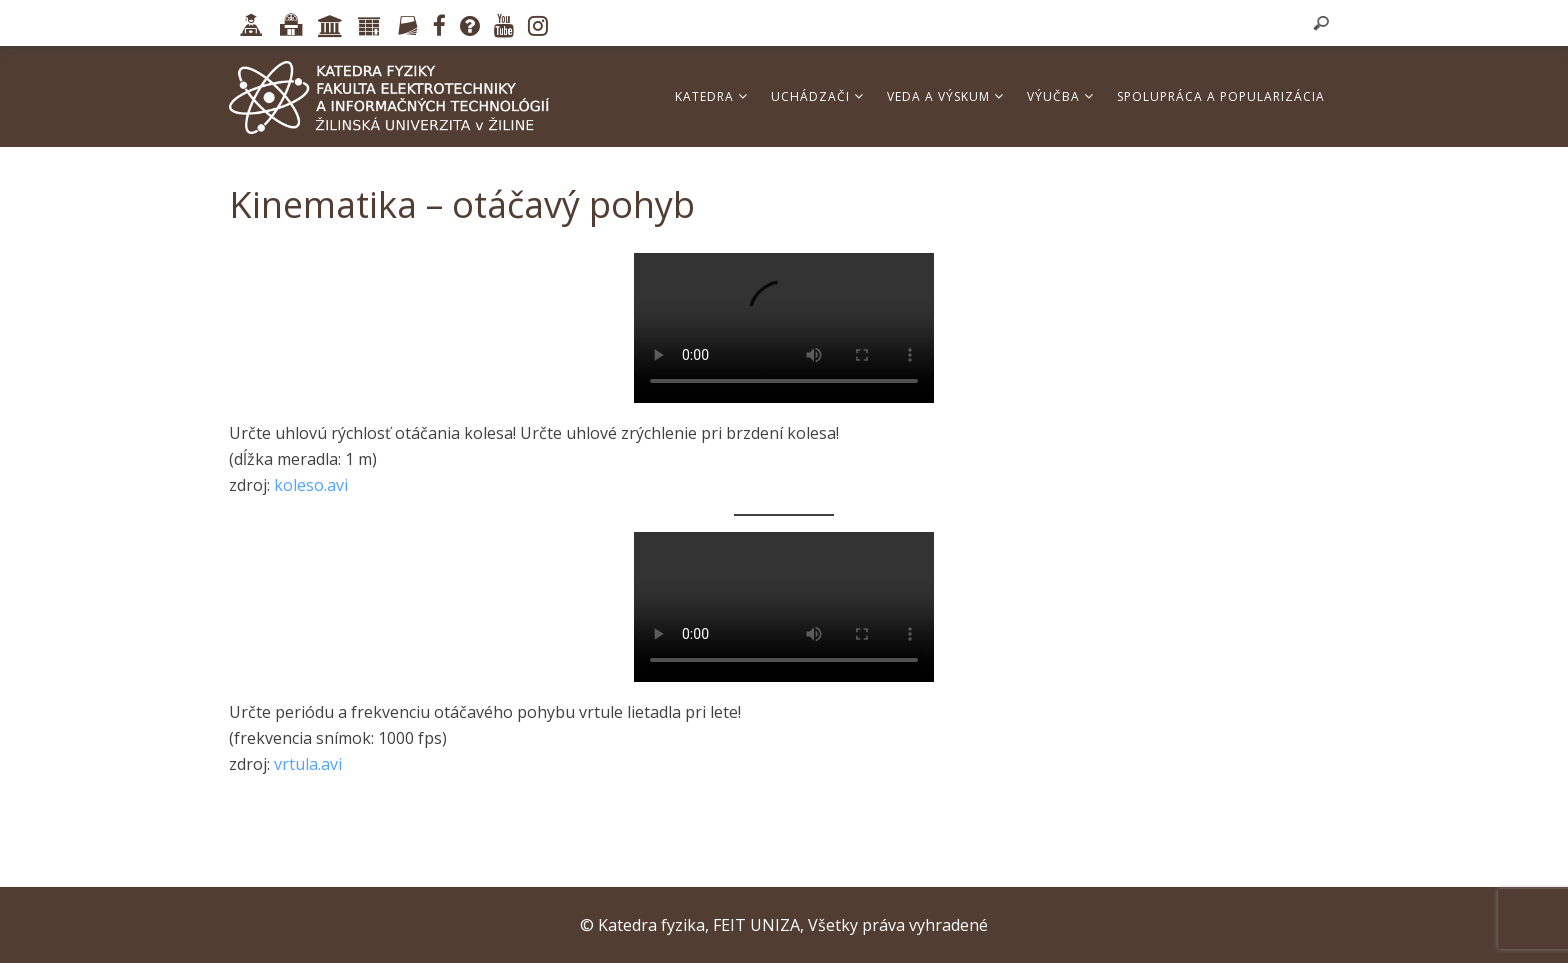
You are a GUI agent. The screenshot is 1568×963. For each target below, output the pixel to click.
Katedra (711, 96)
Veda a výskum (945, 96)
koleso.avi (311, 485)
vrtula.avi (308, 764)
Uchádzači (817, 96)
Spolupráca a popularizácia (1221, 96)
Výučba (1060, 96)
